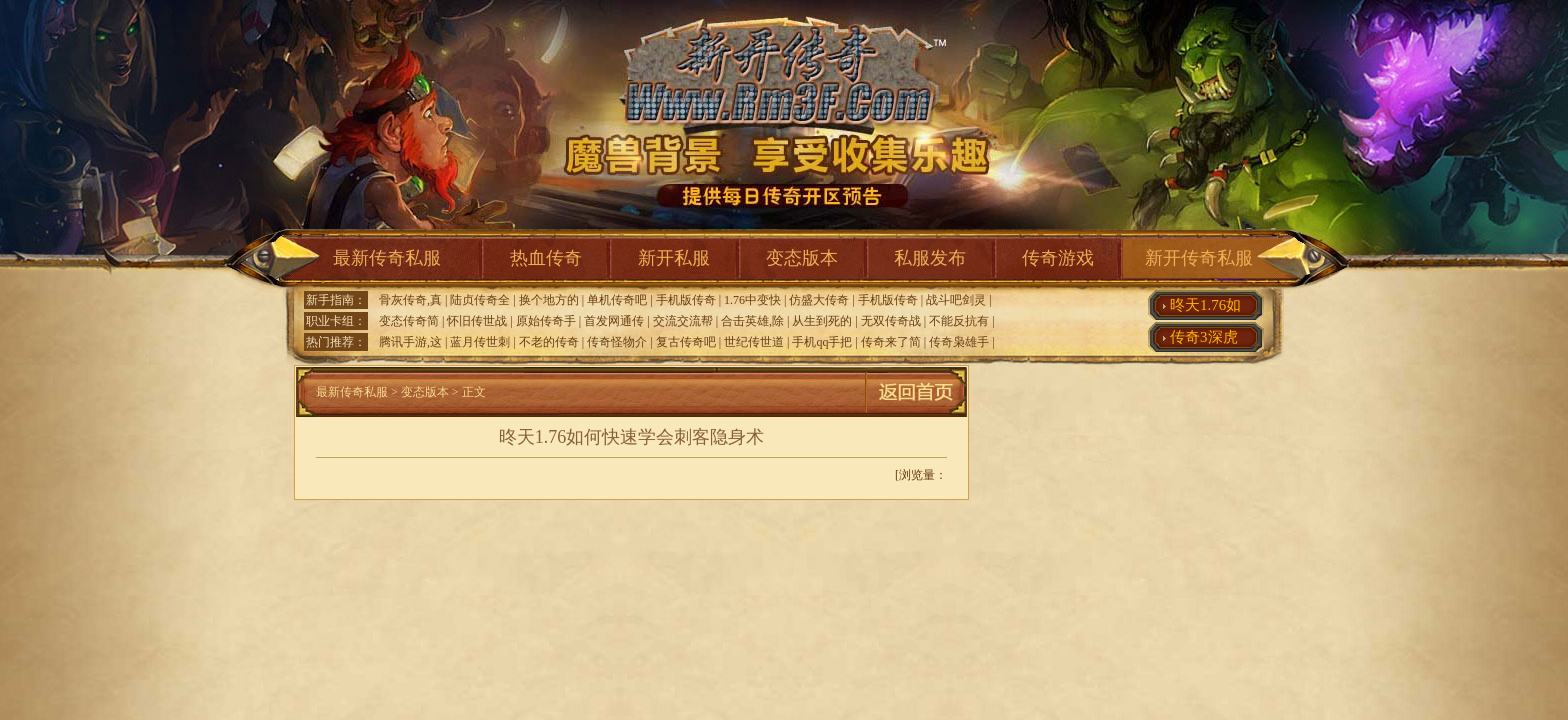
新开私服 (674, 258)
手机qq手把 (822, 342)
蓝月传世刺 (480, 342)
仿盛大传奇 (819, 300)
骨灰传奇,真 (410, 300)
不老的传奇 (549, 342)
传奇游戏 (1058, 258)
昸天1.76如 (1205, 305)
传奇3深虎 (1204, 337)
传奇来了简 (891, 342)
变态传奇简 (409, 321)
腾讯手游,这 (410, 342)
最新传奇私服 (387, 258)
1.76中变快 (752, 300)
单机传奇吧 (617, 300)
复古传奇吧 (686, 342)
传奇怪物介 (617, 342)
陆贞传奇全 (480, 300)
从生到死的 (822, 321)
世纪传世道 (754, 342)
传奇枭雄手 (959, 342)
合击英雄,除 (752, 321)
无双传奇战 (891, 321)
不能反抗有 (959, 321)
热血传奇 (546, 258)
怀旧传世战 (477, 321)
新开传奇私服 (1199, 258)
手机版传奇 (686, 300)
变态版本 (802, 258)
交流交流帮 (683, 321)
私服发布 (930, 258)
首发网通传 (614, 321)
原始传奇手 (546, 321)
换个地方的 (549, 300)
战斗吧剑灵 (956, 300)
